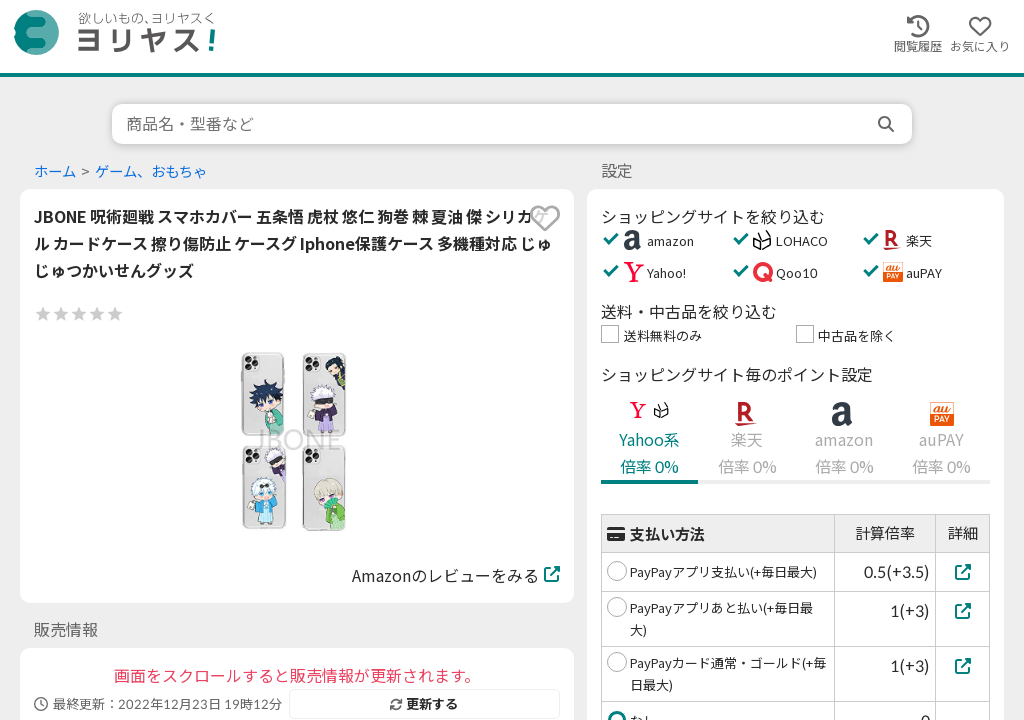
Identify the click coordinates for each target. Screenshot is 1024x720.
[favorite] (545, 218)
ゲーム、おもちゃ (151, 171)
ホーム (55, 171)
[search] (888, 124)
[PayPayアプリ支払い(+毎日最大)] (962, 571)
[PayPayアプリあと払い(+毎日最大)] (962, 610)
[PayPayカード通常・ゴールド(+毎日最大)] (962, 665)
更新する (424, 704)
